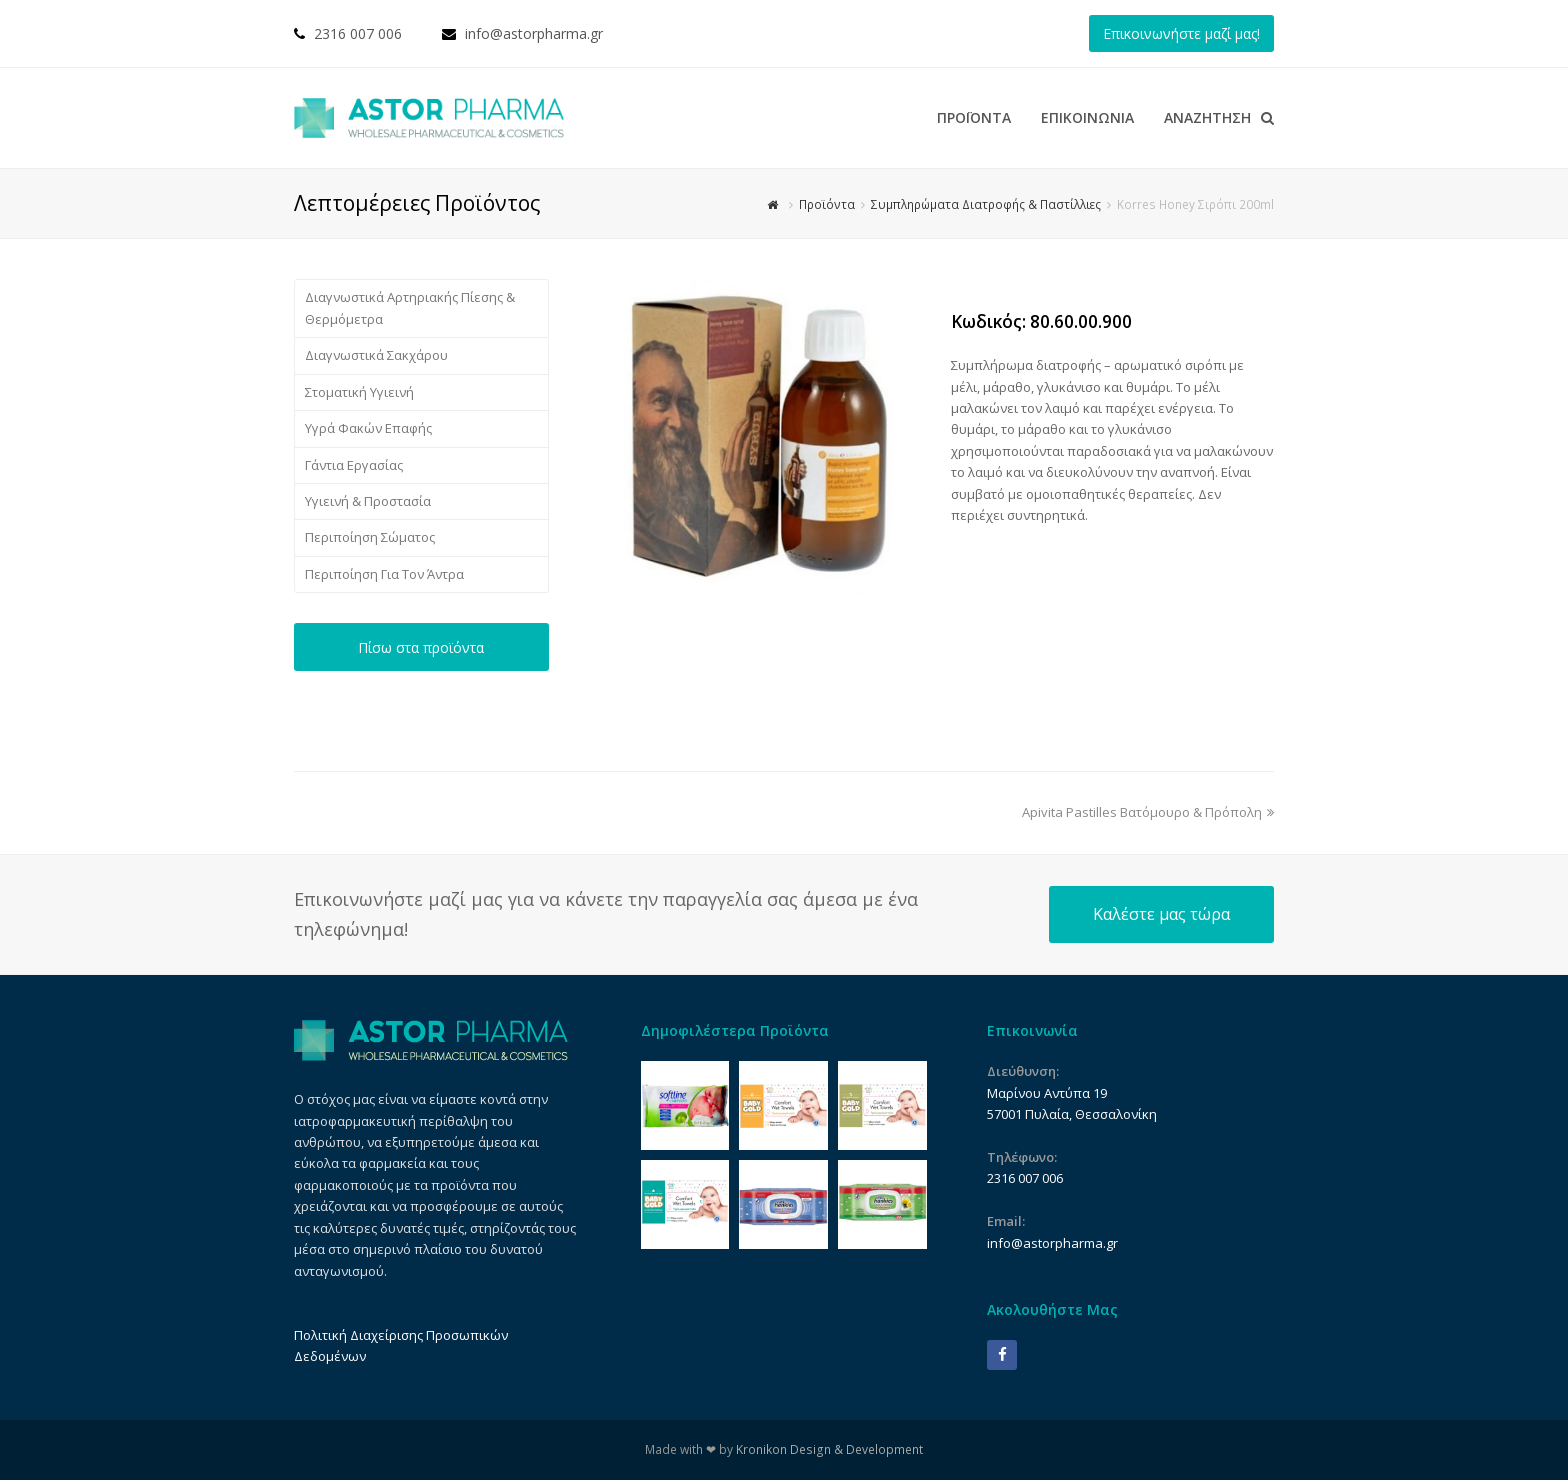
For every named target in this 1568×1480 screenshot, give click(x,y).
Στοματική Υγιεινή (359, 392)
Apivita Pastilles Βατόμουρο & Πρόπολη (1148, 812)
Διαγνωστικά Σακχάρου (376, 355)
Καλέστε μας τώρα (1161, 914)
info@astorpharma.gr (534, 33)
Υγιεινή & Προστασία (368, 501)
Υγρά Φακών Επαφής (368, 428)
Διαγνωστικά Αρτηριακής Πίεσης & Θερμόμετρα (410, 307)
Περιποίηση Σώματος (370, 537)
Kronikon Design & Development (829, 1449)
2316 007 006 (358, 33)
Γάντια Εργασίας (354, 465)
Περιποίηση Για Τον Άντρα (384, 574)
